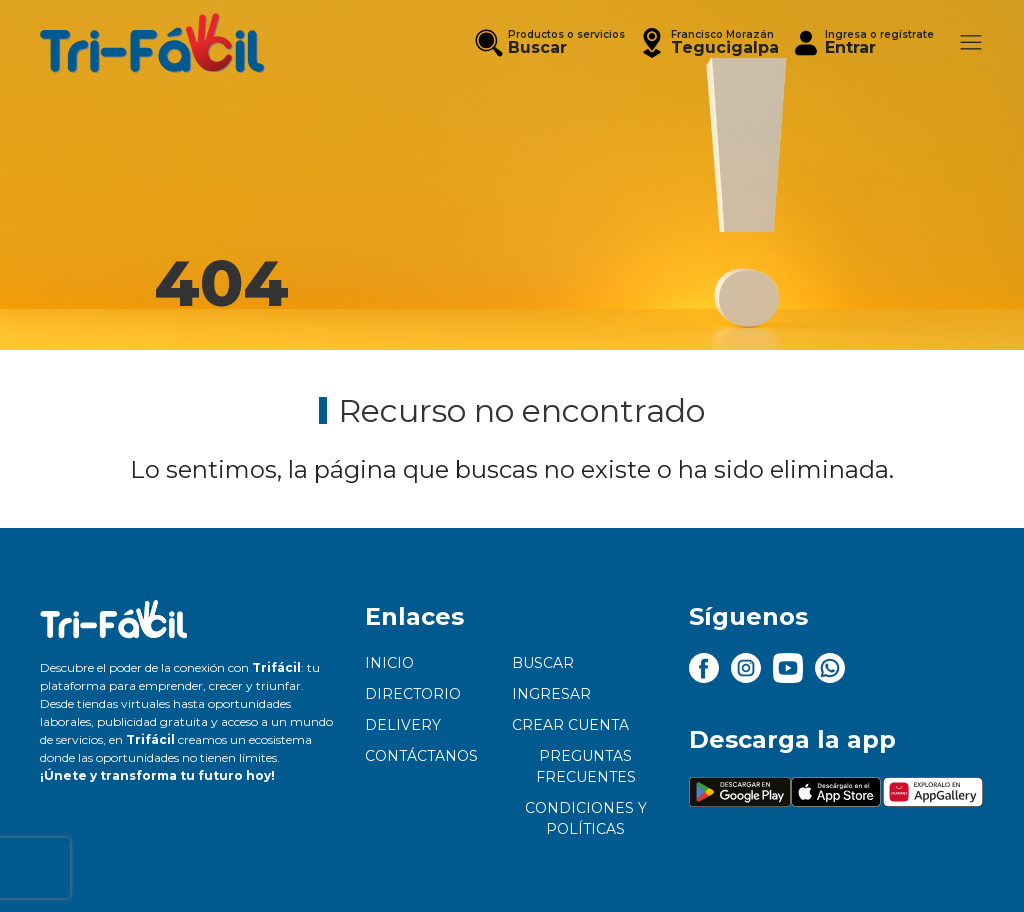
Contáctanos (421, 756)
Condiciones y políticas (586, 818)
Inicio (389, 663)
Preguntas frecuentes (586, 766)
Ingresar (551, 694)
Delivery (403, 725)
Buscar (543, 663)
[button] (708, 42)
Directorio (413, 694)
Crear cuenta (570, 725)
